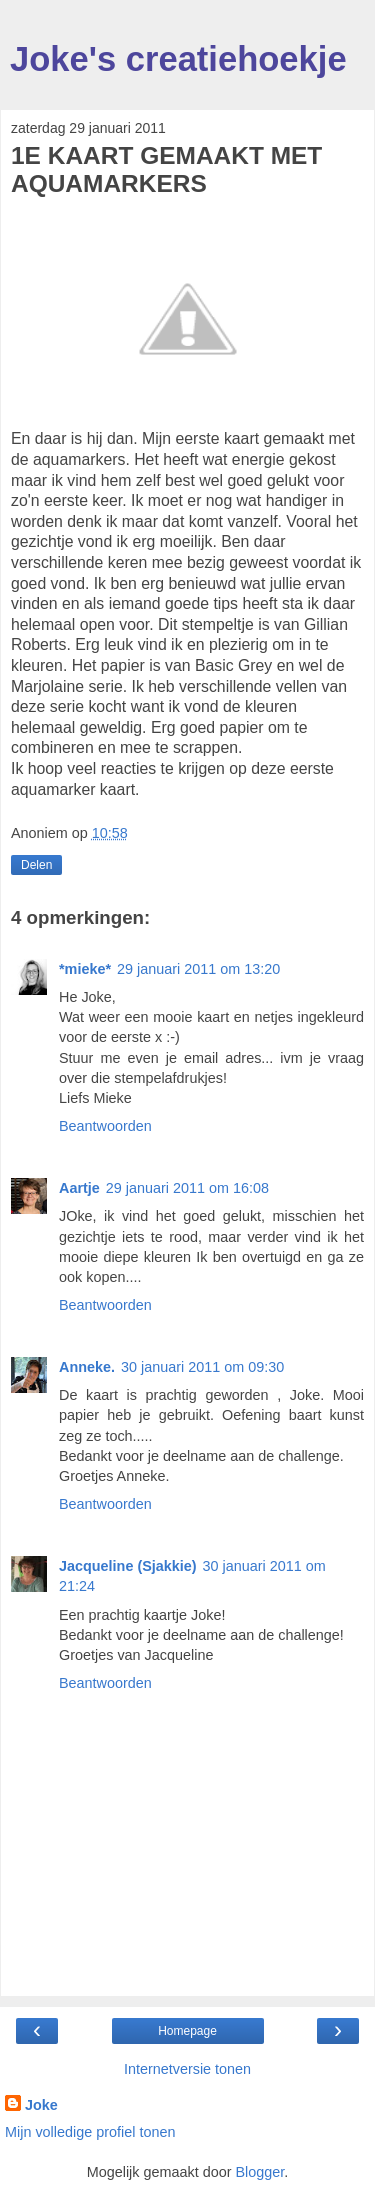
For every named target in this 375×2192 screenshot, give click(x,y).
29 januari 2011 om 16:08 (187, 1188)
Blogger (259, 2172)
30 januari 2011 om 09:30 (202, 1367)
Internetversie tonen (187, 2069)
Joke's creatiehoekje (178, 59)
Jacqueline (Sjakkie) (128, 1566)
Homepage (187, 2031)
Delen (36, 865)
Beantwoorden (105, 1126)
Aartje (79, 1188)
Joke (41, 2105)
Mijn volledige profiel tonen (90, 2132)
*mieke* (85, 969)
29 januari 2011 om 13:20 (198, 969)
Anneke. (87, 1367)
